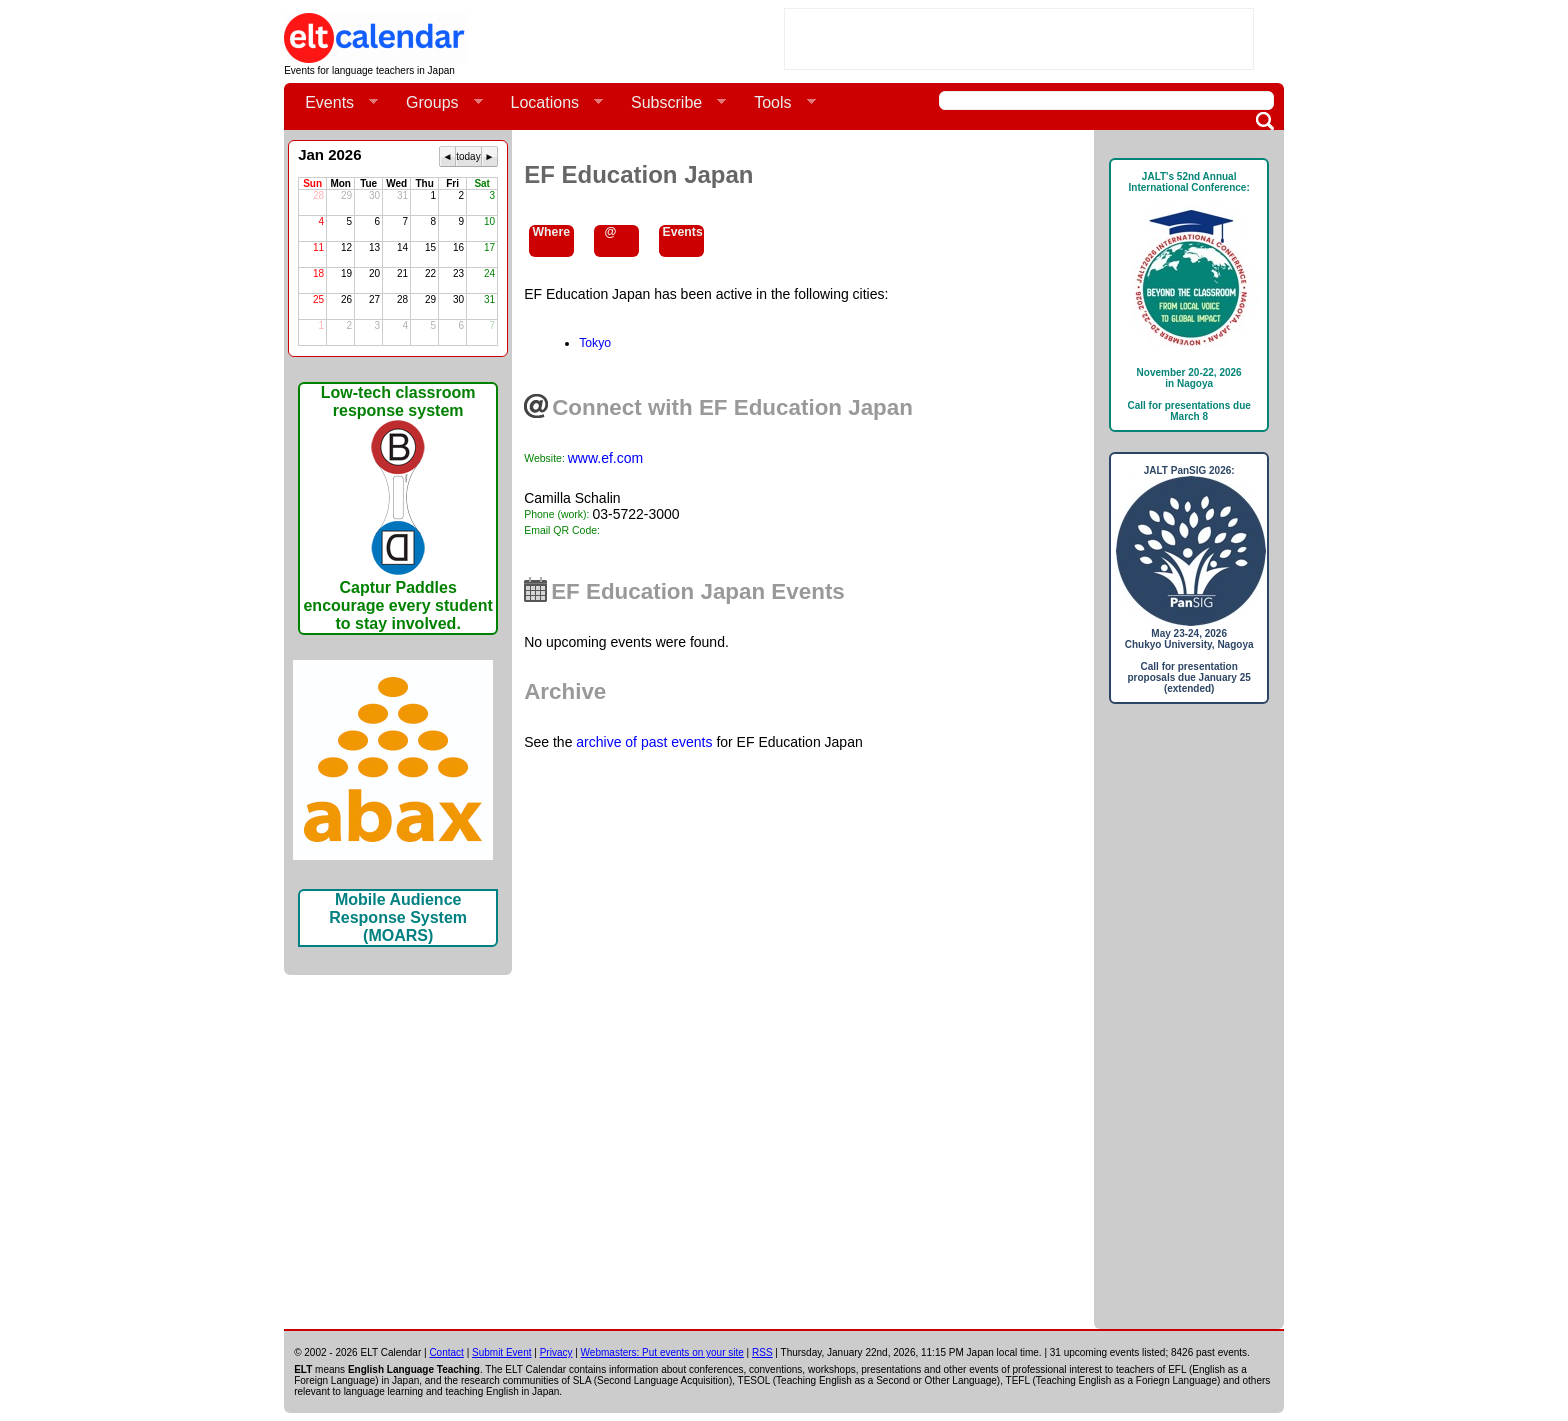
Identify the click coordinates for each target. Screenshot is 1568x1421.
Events (333, 103)
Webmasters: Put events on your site (662, 1352)
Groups (436, 103)
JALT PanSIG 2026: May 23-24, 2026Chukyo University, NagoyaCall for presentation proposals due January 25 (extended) (1189, 579)
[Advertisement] (1019, 39)
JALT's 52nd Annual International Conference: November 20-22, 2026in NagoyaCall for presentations (1189, 296)
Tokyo (595, 343)
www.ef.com (605, 458)
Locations (549, 103)
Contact (446, 1352)
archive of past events (644, 742)
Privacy (556, 1352)
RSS (762, 1352)
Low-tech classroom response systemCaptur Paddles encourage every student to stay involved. (397, 508)
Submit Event (501, 1352)
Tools (776, 103)
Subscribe (670, 103)
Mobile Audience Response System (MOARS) (398, 917)
